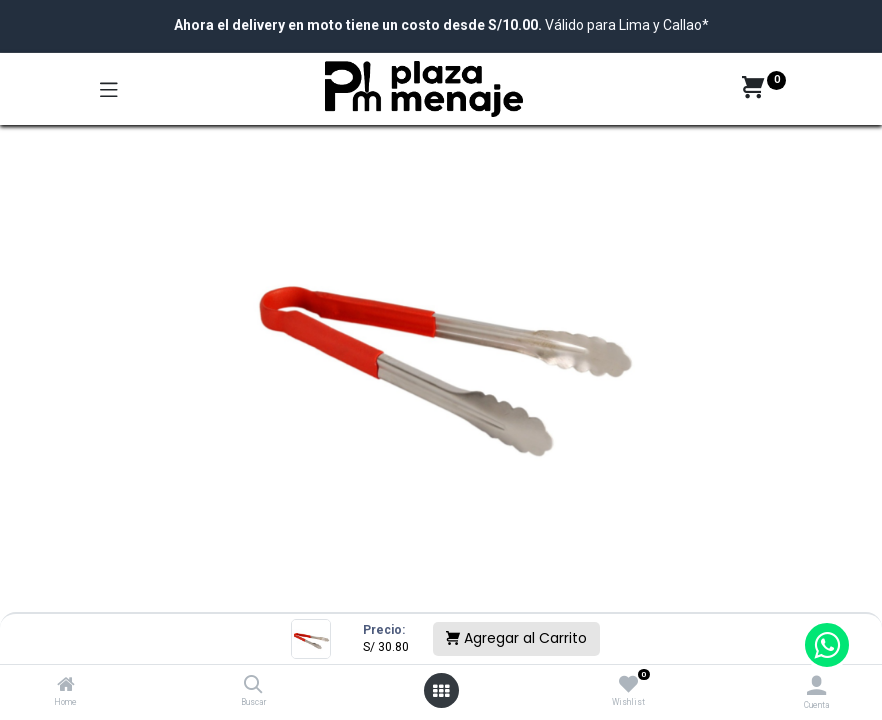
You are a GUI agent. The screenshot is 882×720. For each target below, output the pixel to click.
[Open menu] (441, 691)
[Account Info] (816, 685)
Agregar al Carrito (516, 638)
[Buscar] (253, 686)
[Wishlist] (628, 685)
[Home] (66, 686)
